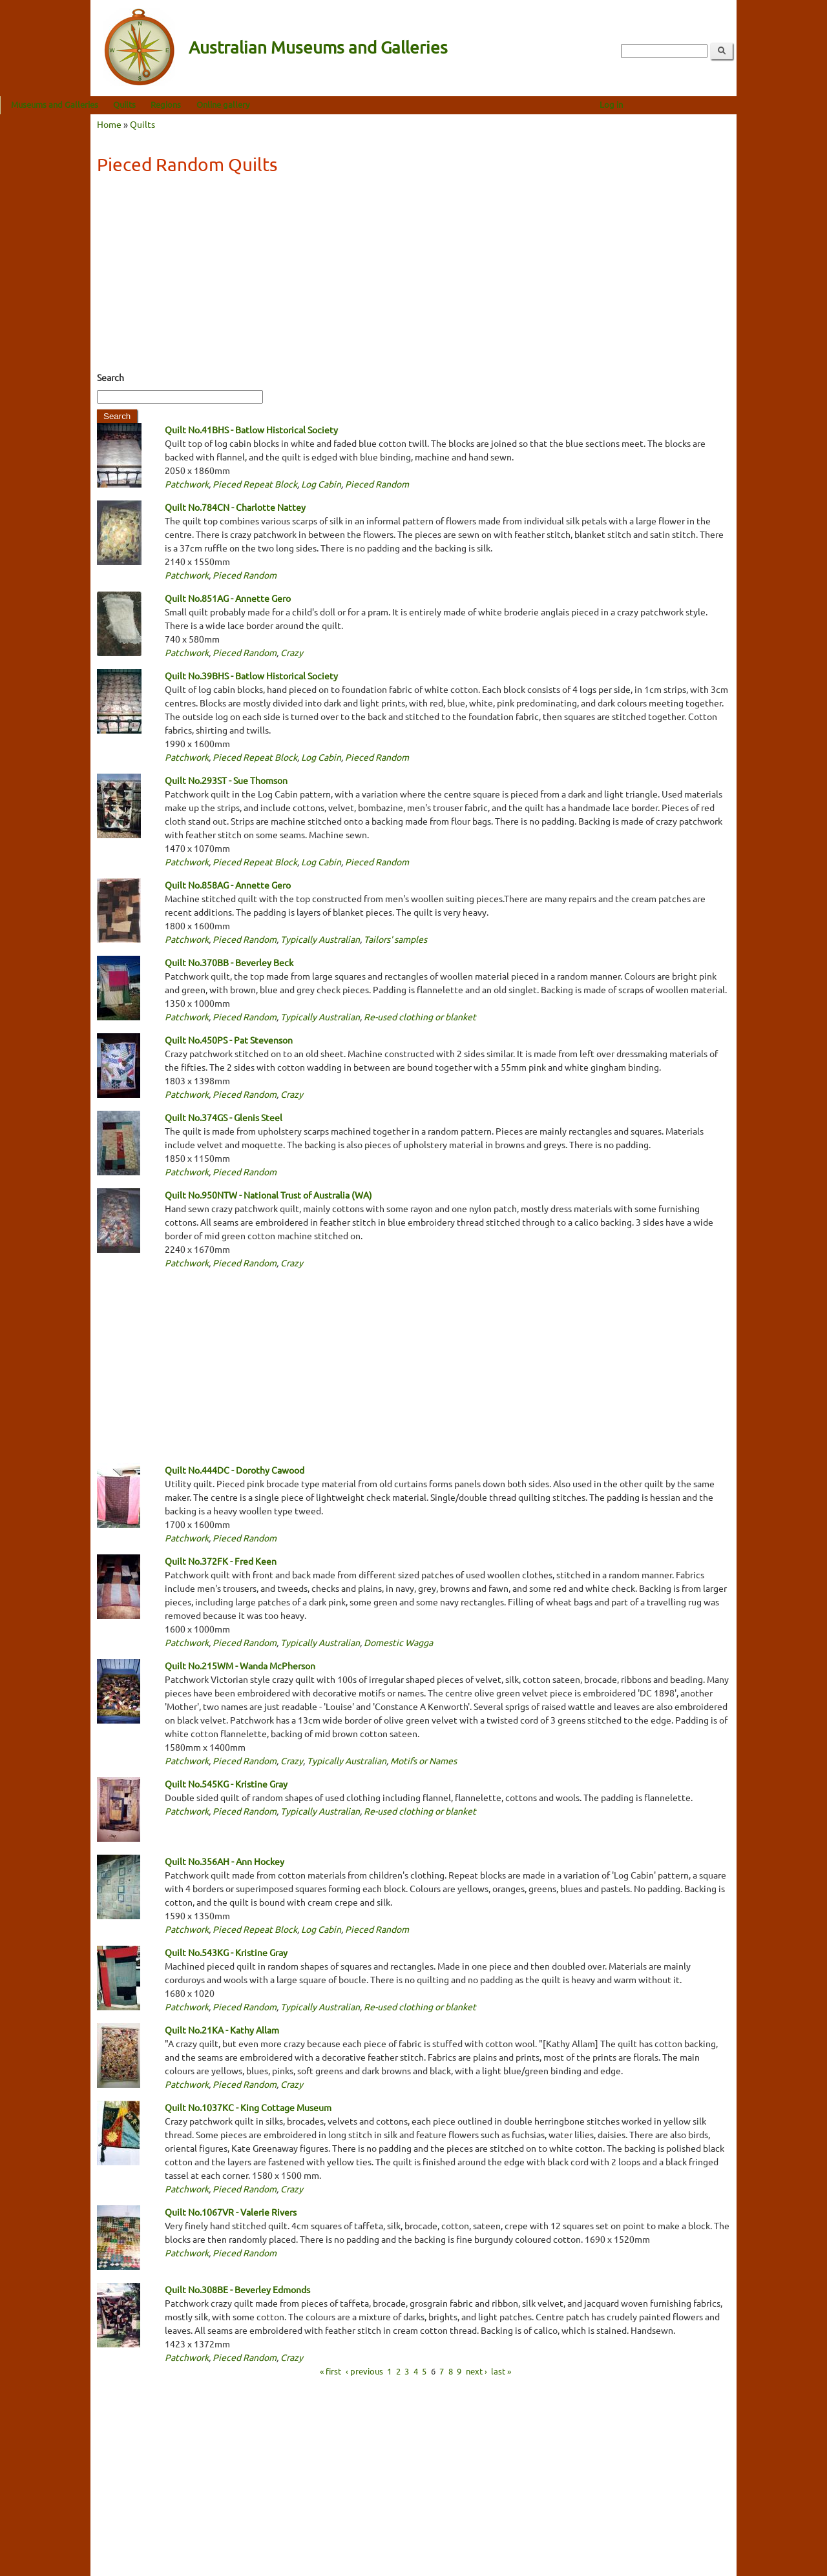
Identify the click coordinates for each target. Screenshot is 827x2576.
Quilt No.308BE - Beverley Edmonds (237, 2289)
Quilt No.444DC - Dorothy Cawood (234, 1470)
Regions (256, 104)
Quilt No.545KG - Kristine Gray (226, 1783)
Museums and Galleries (145, 104)
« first (330, 2370)
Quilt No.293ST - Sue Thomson (226, 780)
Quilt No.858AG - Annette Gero (228, 885)
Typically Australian (320, 939)
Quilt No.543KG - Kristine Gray (226, 1952)
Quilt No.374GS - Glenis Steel (223, 1117)
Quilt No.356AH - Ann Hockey (224, 1861)
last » (501, 2370)
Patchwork (187, 483)
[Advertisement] (413, 277)
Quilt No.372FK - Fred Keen (221, 1561)
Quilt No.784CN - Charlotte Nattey (235, 507)
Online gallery (313, 104)
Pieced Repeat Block (255, 483)
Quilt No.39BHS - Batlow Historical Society (251, 675)
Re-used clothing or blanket (420, 1016)
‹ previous (364, 2370)
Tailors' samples (395, 939)
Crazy (291, 652)
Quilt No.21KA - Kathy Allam (222, 2029)
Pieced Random (377, 483)
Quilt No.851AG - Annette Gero (228, 598)
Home (109, 124)
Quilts (215, 104)
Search (110, 377)
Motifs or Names (423, 1760)
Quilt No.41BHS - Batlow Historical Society (251, 429)
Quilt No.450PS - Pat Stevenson (229, 1040)
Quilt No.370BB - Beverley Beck (229, 962)
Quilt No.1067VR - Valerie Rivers (231, 2212)
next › (476, 2370)
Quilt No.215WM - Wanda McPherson (240, 1665)
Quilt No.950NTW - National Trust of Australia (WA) (268, 1194)
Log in (701, 104)
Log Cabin (321, 483)
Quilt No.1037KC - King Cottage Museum (248, 2107)
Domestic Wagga (398, 1642)
